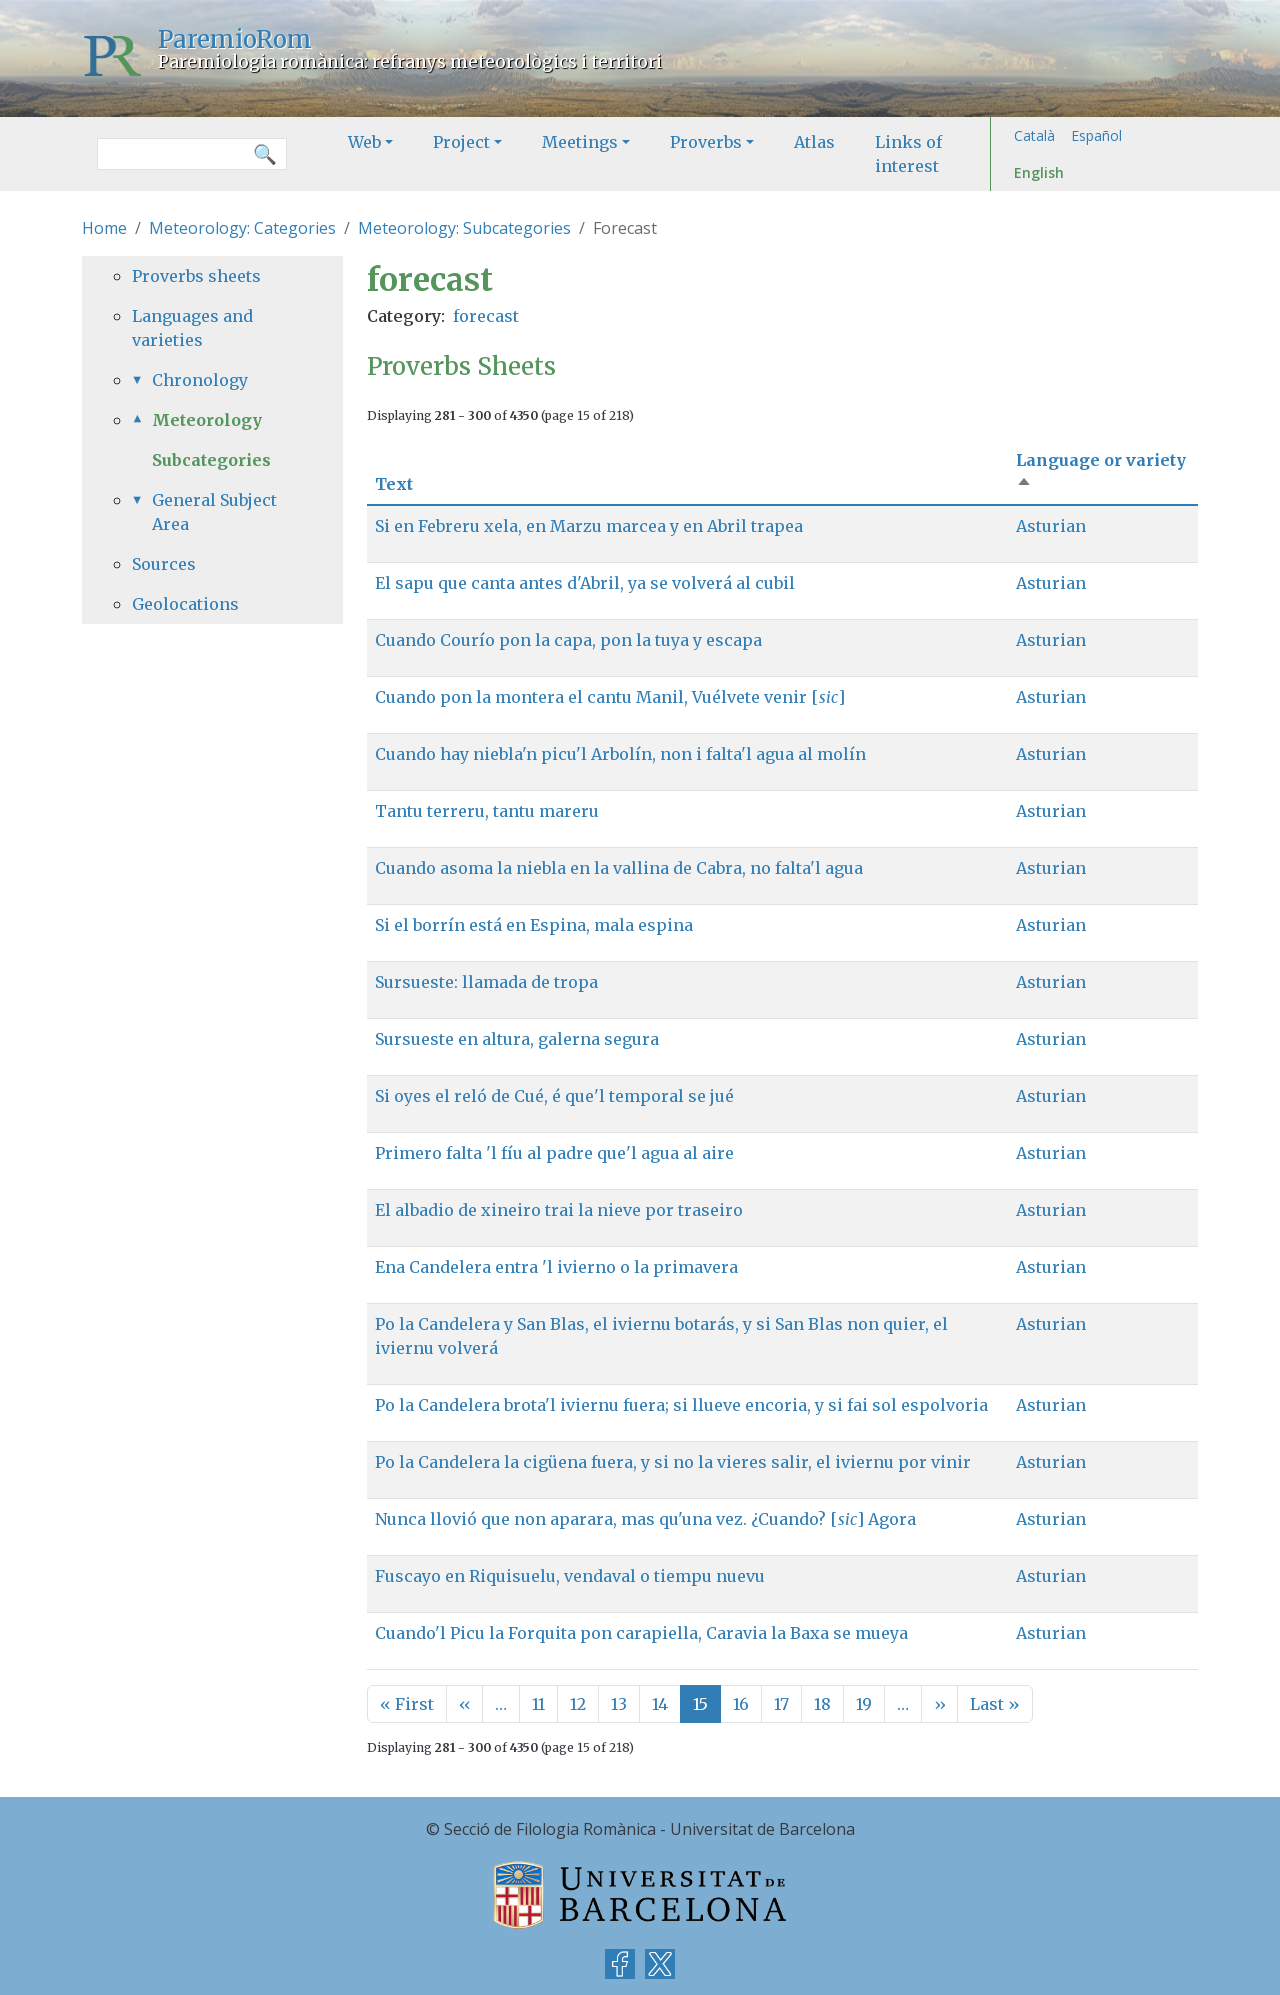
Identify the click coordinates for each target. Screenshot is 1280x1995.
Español (1096, 135)
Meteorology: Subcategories (464, 228)
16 (741, 1704)
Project (461, 142)
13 (619, 1704)
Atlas (814, 142)
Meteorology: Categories (242, 228)
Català (1034, 135)
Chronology (200, 380)
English (1039, 172)
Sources (164, 564)
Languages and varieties (192, 328)
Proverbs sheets (196, 276)
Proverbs (706, 142)
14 (660, 1704)
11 (538, 1704)
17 (781, 1704)
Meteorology (207, 420)
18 (822, 1704)
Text (394, 484)
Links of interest (908, 154)
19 (864, 1704)
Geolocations (185, 604)
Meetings (580, 142)
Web (364, 142)
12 (578, 1704)
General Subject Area (214, 512)
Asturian (1051, 526)
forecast (486, 316)
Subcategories (211, 460)
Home (104, 228)
